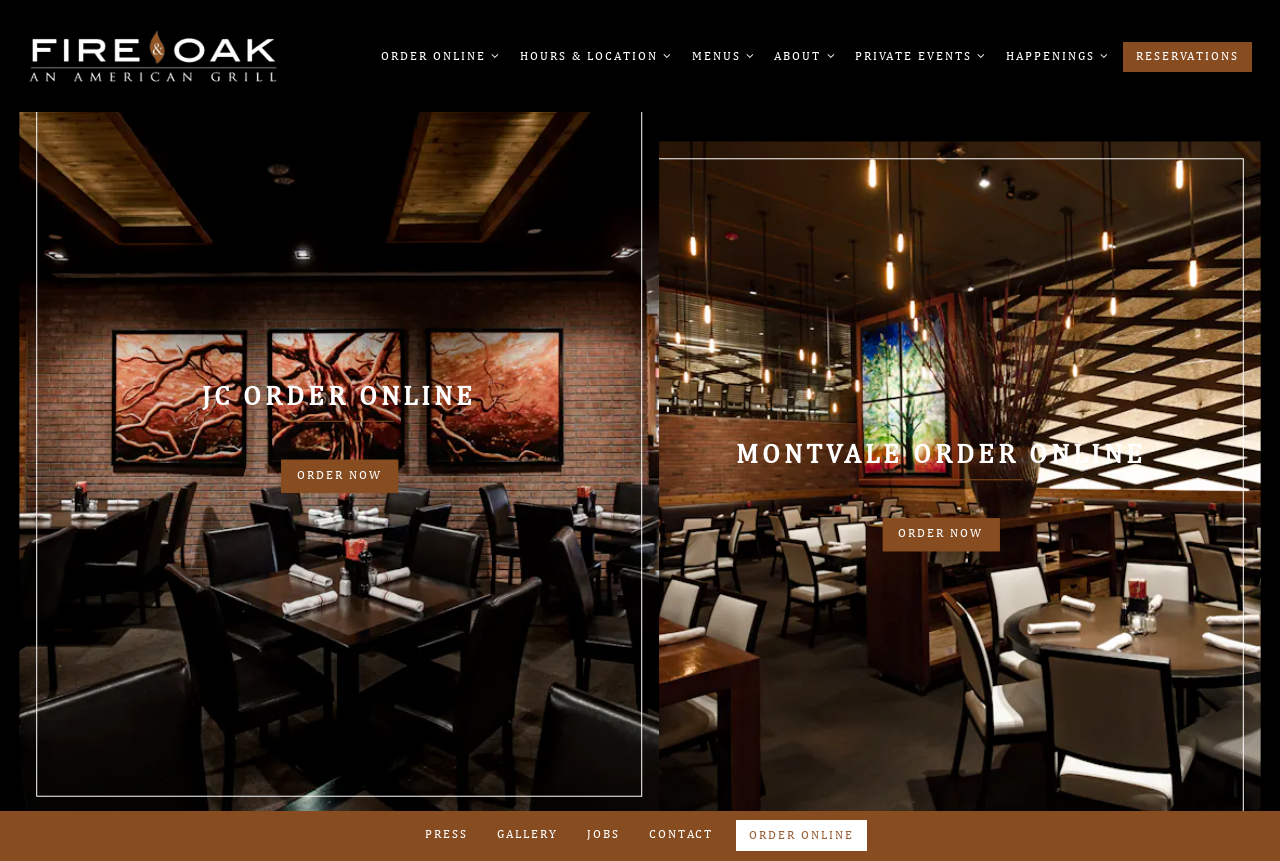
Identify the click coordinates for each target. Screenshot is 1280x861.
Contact (681, 834)
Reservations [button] (1187, 56)
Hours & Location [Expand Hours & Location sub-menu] (594, 54)
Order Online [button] (801, 835)
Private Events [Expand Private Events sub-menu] (919, 54)
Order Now (339, 475)
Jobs (603, 834)
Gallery (527, 834)
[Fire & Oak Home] (153, 55)
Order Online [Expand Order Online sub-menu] (439, 54)
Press (446, 834)
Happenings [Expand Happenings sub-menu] (1056, 54)
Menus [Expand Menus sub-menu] (722, 54)
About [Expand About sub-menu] (803, 54)
